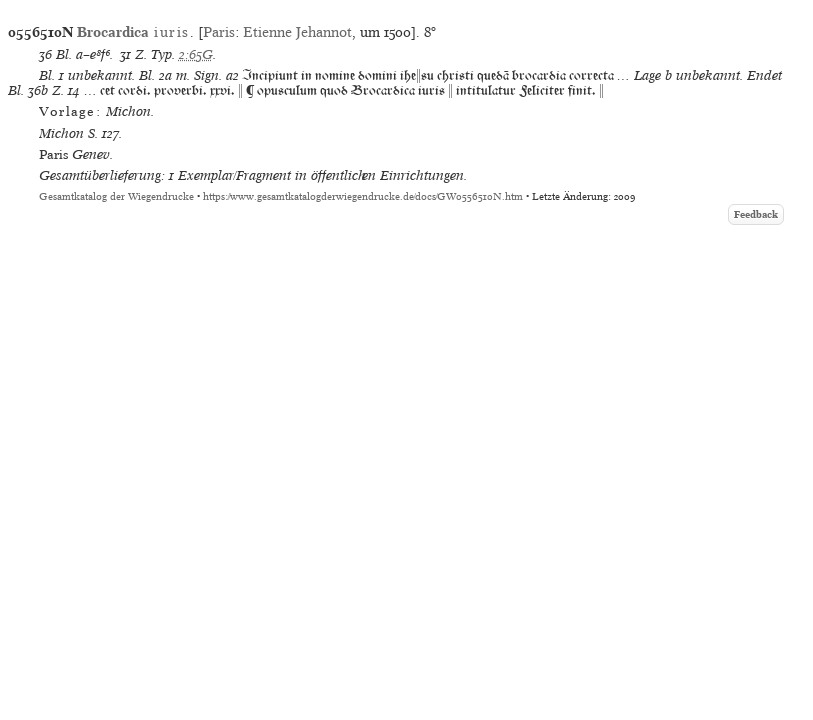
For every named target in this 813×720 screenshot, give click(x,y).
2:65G (196, 54)
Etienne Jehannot (297, 32)
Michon (61, 133)
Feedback (756, 214)
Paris (219, 32)
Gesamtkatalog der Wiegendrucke (116, 196)
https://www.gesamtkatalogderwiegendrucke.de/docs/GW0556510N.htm (363, 196)
